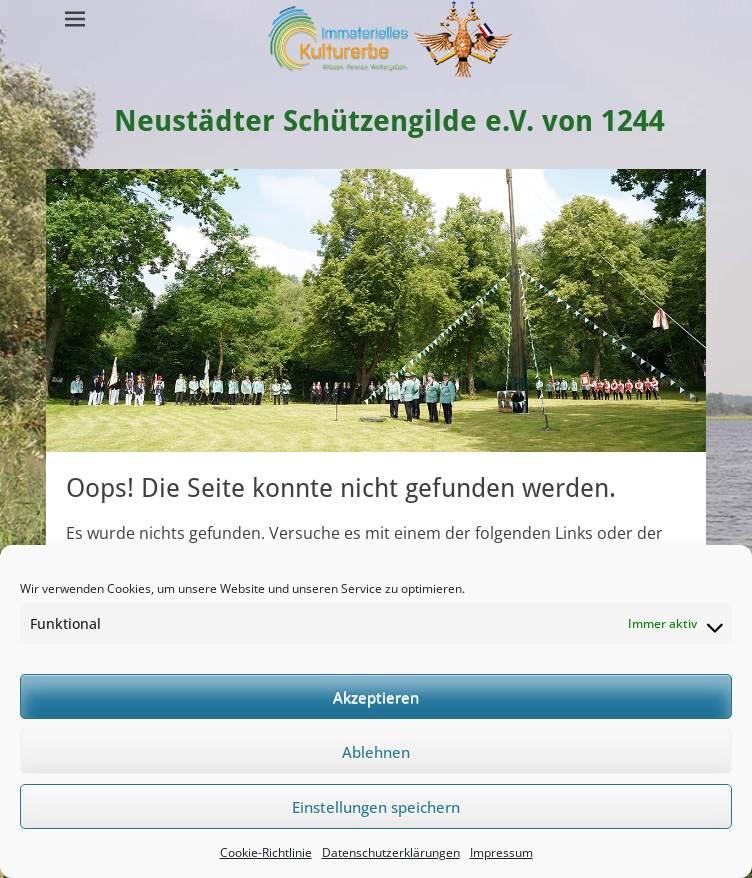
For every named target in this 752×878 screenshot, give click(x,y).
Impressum (501, 852)
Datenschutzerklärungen (391, 852)
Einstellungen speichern (376, 807)
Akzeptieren (376, 697)
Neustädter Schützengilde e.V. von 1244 (391, 120)
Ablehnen (376, 752)
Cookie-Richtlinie (266, 852)
